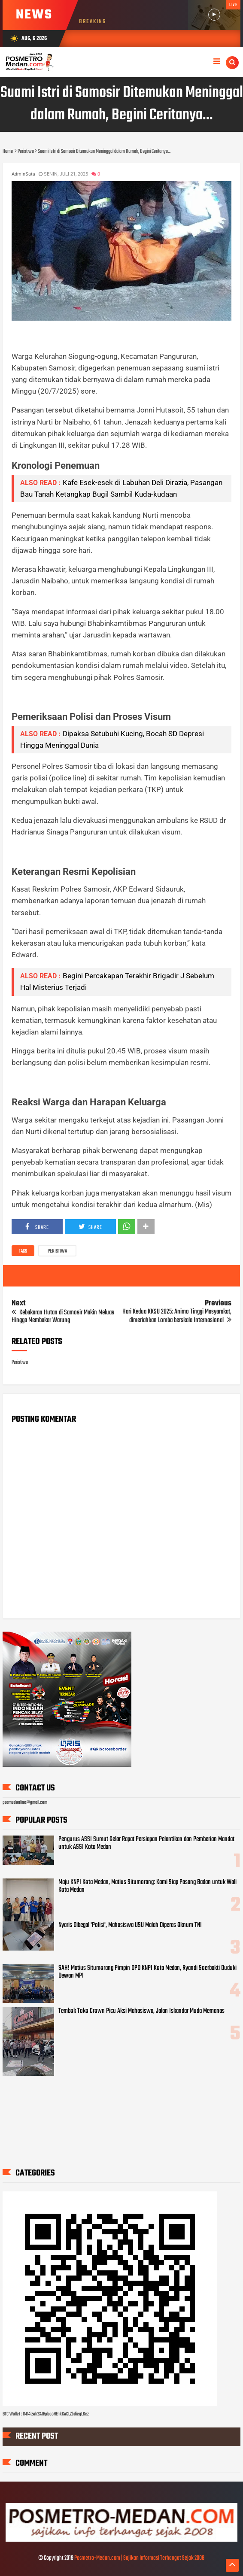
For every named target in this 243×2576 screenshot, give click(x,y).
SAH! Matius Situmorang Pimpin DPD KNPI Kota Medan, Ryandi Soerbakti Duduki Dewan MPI (147, 1972)
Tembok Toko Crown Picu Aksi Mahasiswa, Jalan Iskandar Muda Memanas (141, 2011)
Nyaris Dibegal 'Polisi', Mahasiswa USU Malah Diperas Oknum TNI (130, 1925)
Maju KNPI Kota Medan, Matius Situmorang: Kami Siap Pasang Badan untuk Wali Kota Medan (147, 1886)
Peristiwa (57, 1251)
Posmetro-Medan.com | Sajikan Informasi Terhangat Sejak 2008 (139, 2558)
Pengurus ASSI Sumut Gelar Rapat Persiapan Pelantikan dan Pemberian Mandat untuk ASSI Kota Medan (146, 1843)
